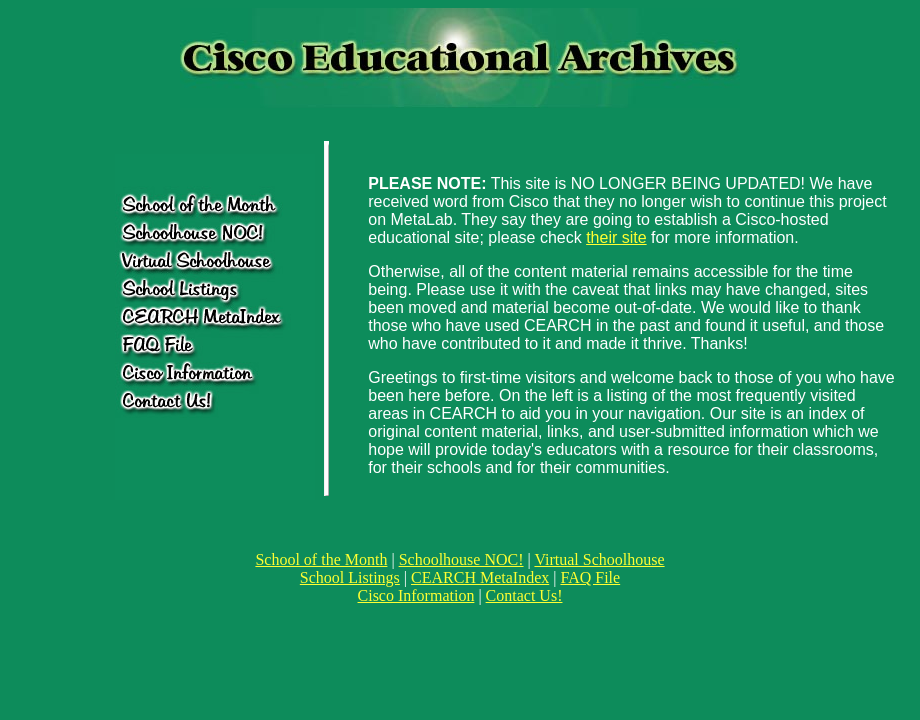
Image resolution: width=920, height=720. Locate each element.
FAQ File (590, 577)
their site (616, 237)
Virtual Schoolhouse (599, 559)
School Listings (350, 577)
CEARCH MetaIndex (480, 577)
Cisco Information (416, 595)
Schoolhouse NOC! (461, 559)
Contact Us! (524, 595)
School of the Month (321, 559)
